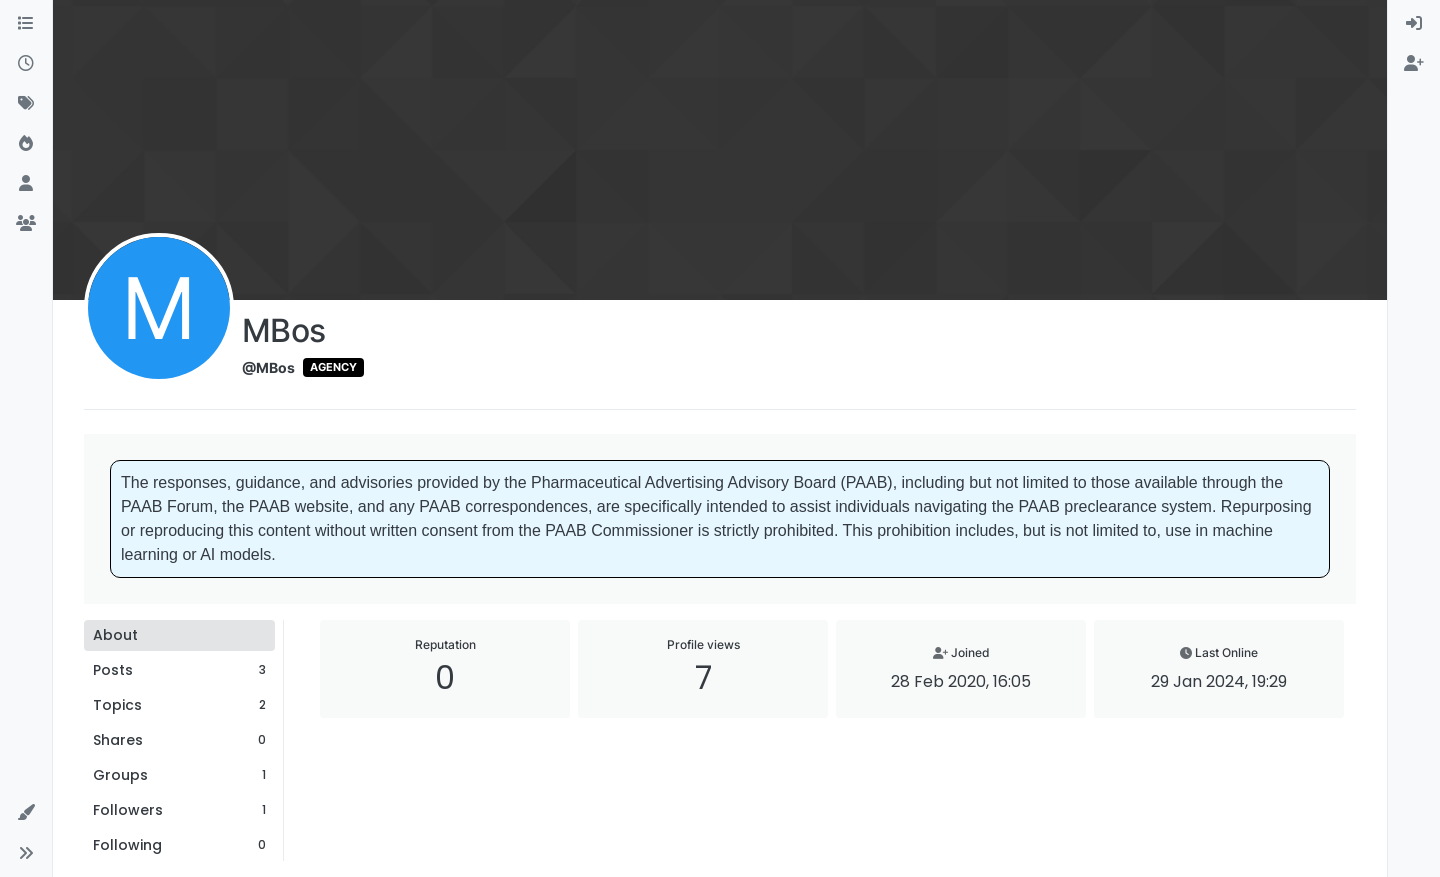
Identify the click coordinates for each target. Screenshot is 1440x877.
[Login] (1414, 24)
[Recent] (26, 64)
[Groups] (26, 224)
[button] (26, 813)
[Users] (26, 184)
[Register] (1414, 64)
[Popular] (26, 144)
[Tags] (26, 104)
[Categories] (26, 24)
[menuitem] (1414, 24)
